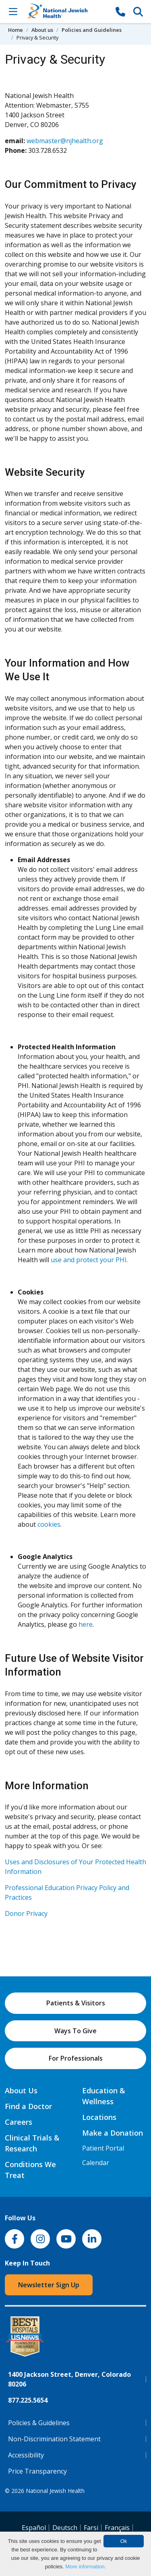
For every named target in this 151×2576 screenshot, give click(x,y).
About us (42, 29)
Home (15, 29)
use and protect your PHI (88, 1259)
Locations (99, 2117)
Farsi (91, 2527)
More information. (85, 2566)
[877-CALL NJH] (120, 11)
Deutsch (64, 2527)
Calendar (95, 2162)
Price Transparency (37, 2471)
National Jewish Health (55, 2491)
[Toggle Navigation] (13, 11)
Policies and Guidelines (92, 29)
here (86, 1624)
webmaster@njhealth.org (65, 140)
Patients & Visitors (75, 2003)
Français (117, 2527)
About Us (21, 2090)
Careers (18, 2122)
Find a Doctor (28, 2106)
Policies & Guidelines (39, 2422)
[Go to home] (66, 11)
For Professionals (76, 2058)
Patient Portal (103, 2148)
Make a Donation (112, 2133)
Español (34, 2527)
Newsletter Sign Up (48, 2284)
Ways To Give (75, 2030)
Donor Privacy (26, 1913)
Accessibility (26, 2455)
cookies (48, 1524)
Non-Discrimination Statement (54, 2438)
